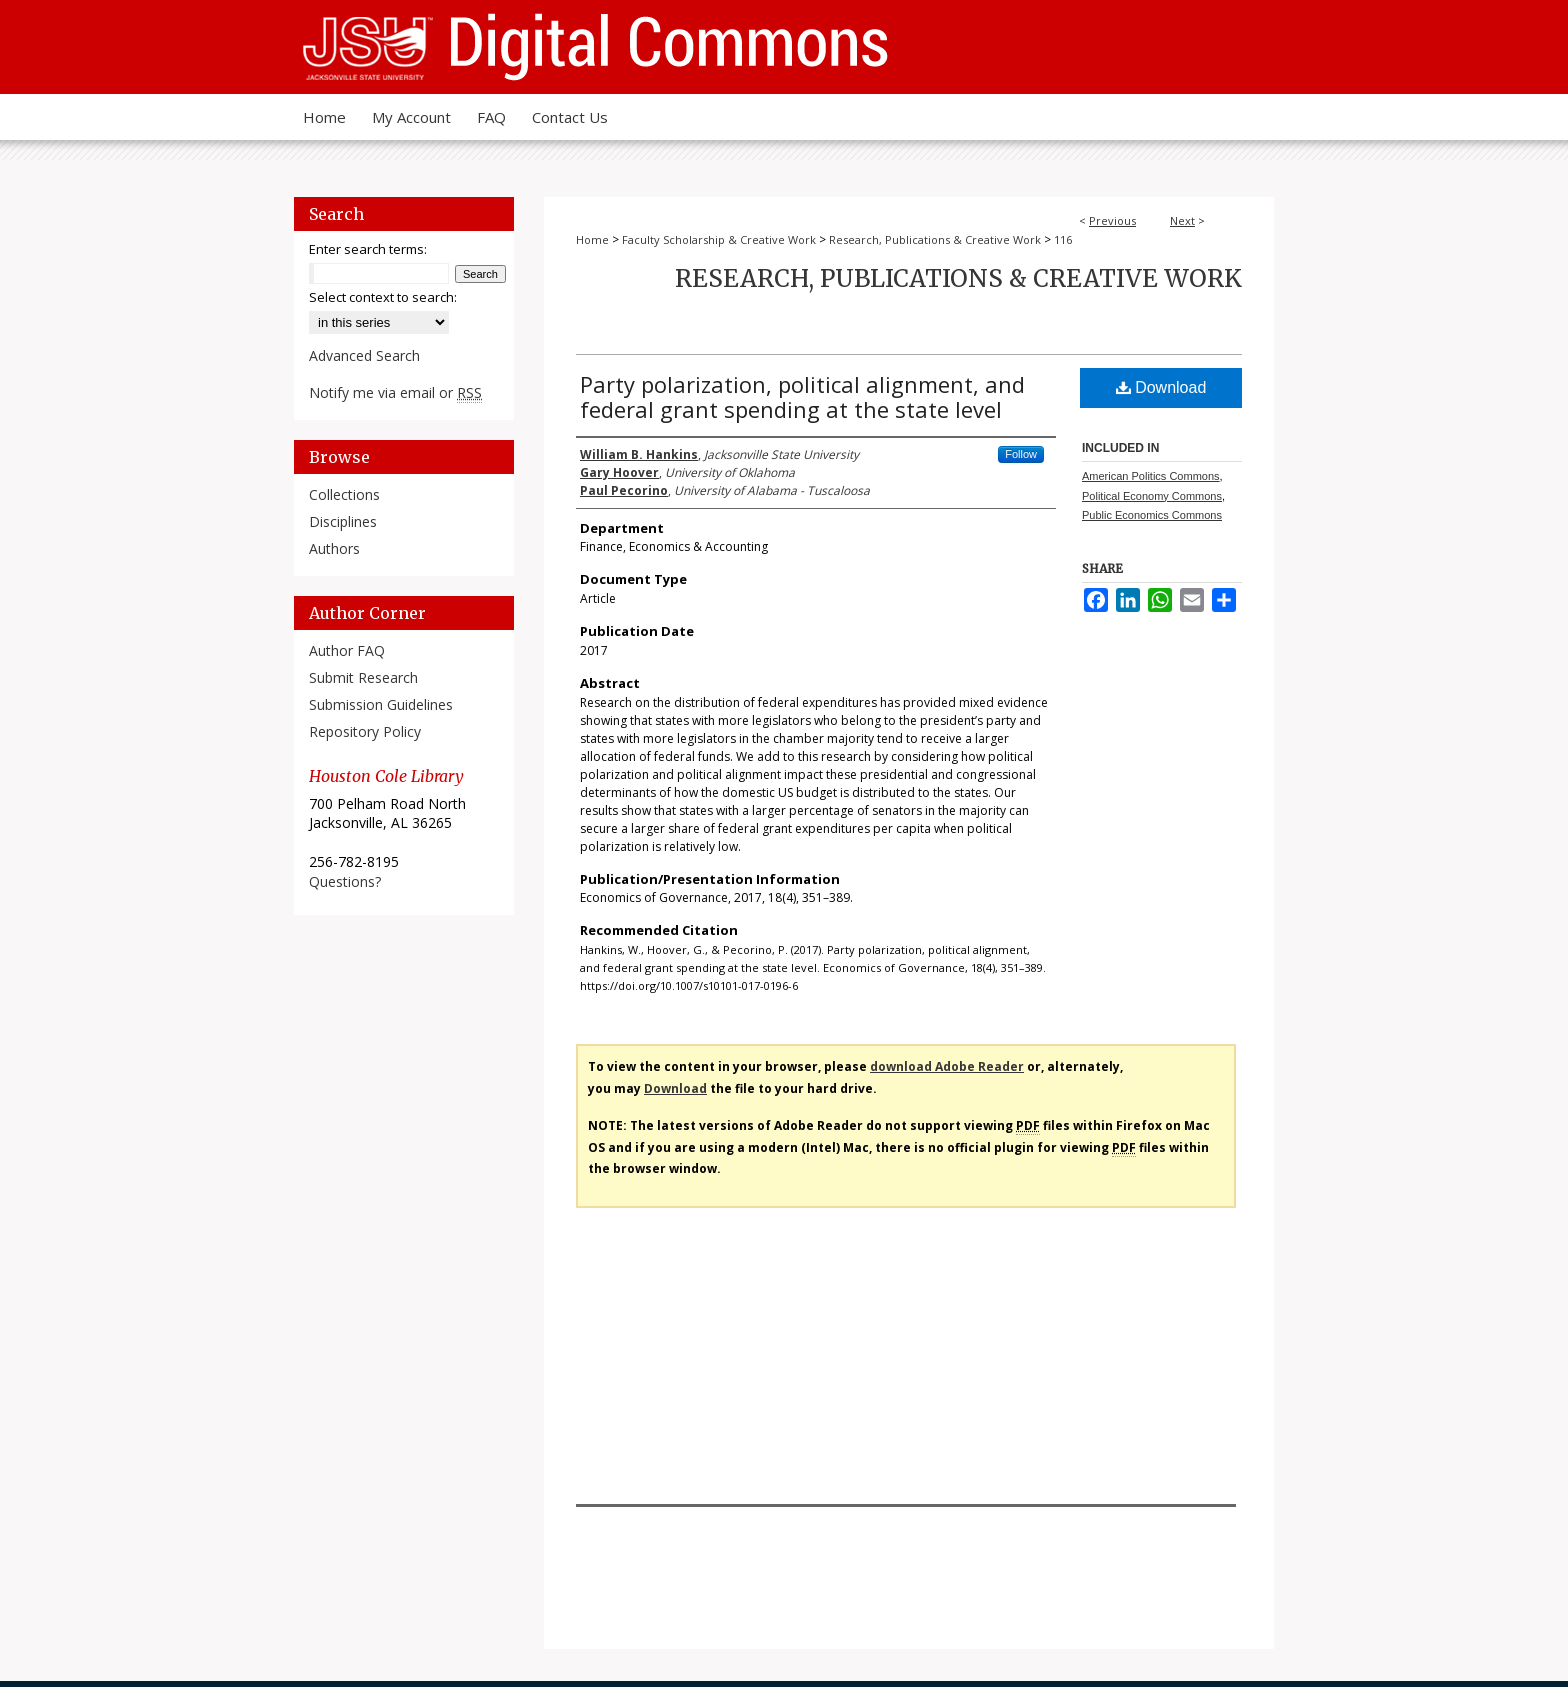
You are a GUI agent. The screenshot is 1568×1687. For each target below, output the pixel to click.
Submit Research (363, 677)
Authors (334, 548)
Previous (1112, 220)
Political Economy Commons (1152, 496)
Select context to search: (383, 297)
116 (1063, 239)
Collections (344, 494)
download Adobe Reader (947, 1066)
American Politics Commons (1151, 476)
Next (1182, 220)
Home (592, 239)
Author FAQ (347, 650)
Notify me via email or (395, 392)
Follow (1021, 454)
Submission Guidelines (381, 704)
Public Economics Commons (1152, 515)
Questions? (345, 881)
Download (1161, 387)
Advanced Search (364, 355)
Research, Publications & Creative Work (935, 239)
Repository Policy (365, 731)
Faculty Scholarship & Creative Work (719, 239)
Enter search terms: (368, 249)
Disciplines (343, 521)
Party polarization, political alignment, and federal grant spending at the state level (802, 396)
